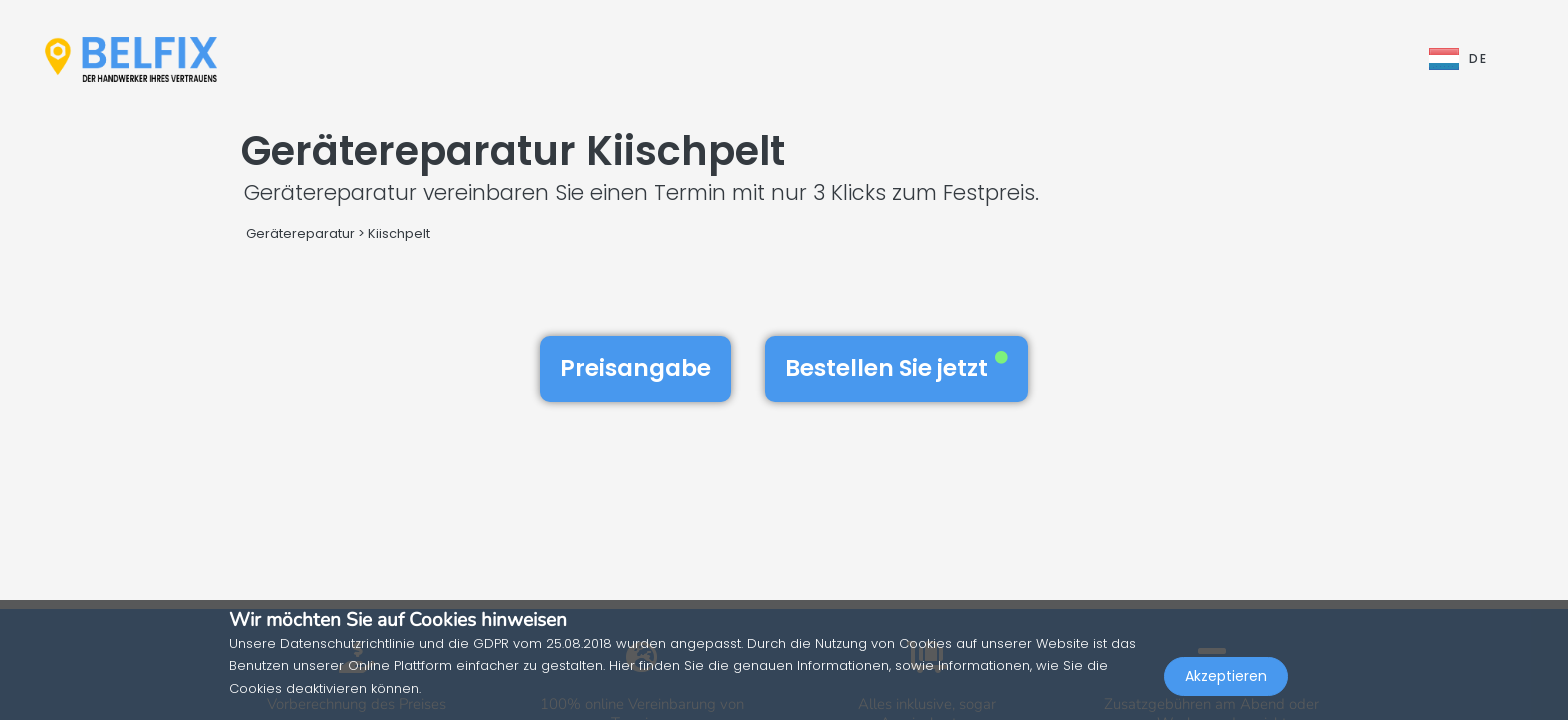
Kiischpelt (399, 233)
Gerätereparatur (300, 233)
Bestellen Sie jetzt (896, 368)
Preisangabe (635, 368)
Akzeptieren (1226, 676)
